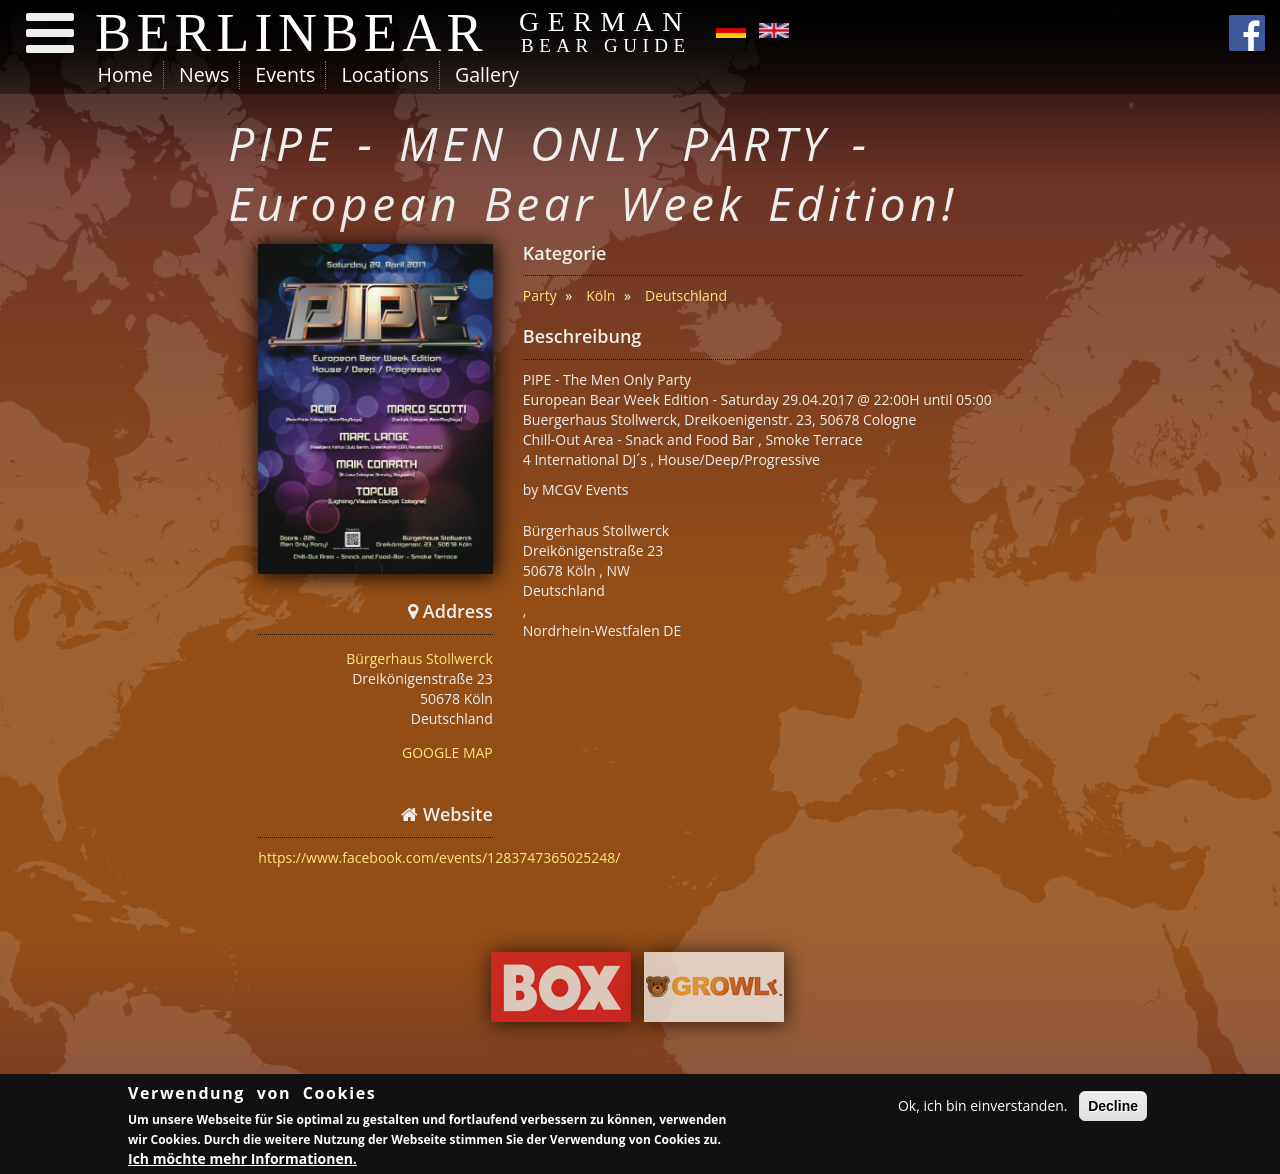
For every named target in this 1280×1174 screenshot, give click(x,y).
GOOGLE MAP (447, 752)
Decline (1113, 1109)
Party (540, 295)
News (204, 74)
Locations (384, 74)
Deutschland (686, 295)
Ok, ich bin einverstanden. (983, 1108)
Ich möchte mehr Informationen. (242, 1161)
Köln (600, 295)
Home (125, 74)
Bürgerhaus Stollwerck (419, 658)
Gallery (487, 74)
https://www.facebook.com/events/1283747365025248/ (439, 857)
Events (285, 74)
